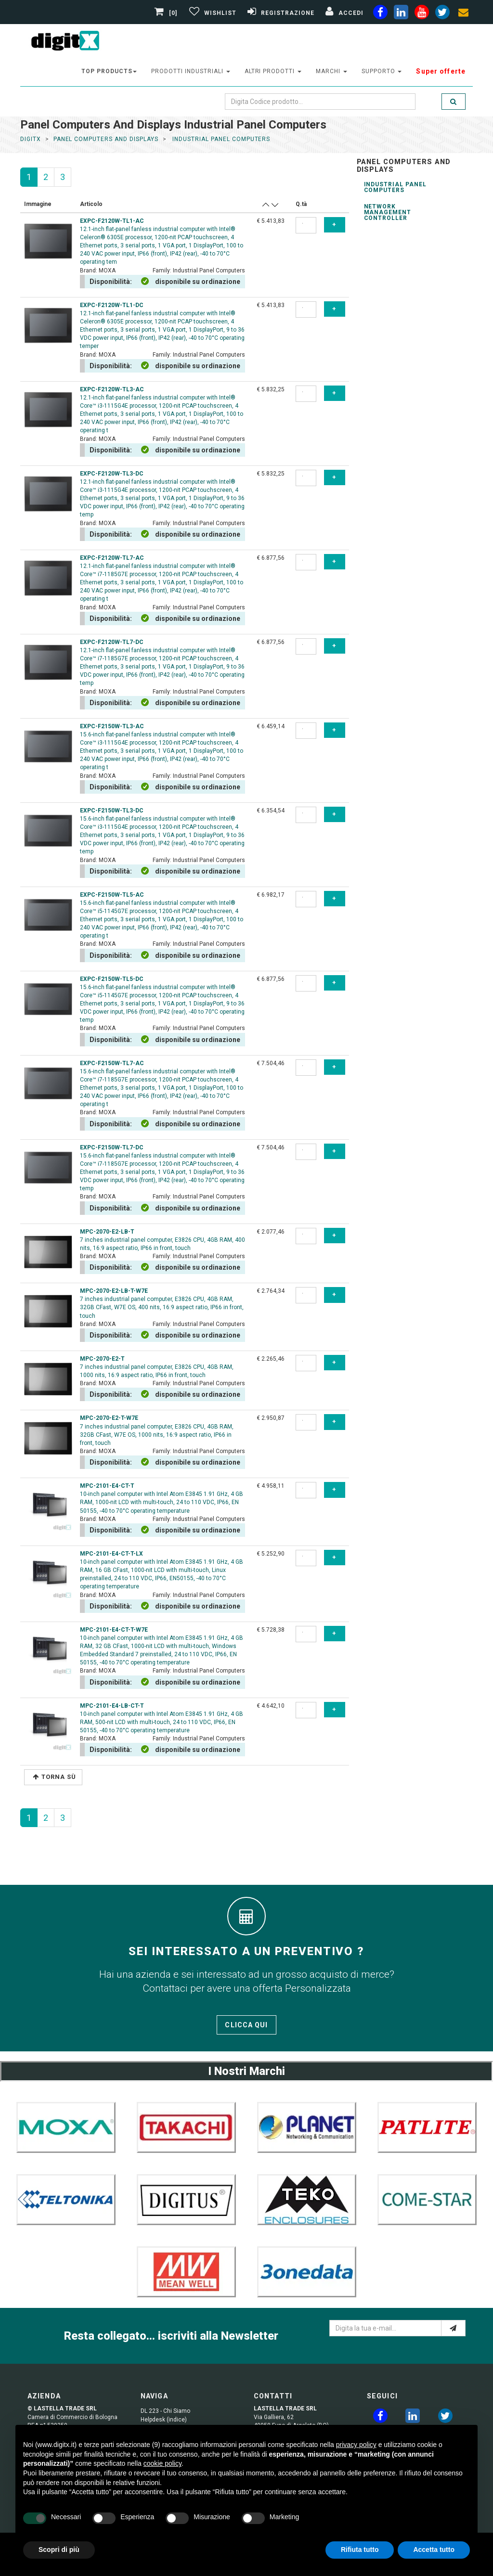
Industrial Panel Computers (395, 187)
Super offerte (441, 71)
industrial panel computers (220, 139)
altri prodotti (273, 71)
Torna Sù (54, 1776)
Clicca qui (246, 2025)
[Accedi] (343, 13)
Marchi (331, 71)
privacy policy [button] (356, 2444)
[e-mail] (453, 2328)
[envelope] (463, 14)
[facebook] (380, 14)
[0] (167, 13)
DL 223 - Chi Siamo (165, 2411)
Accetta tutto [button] (433, 2549)
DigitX (30, 139)
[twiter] (442, 14)
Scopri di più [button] (59, 2549)
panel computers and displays (105, 139)
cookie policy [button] (162, 2463)
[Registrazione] (279, 13)
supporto (382, 71)
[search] (453, 101)
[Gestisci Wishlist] (211, 13)
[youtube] (421, 14)
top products (109, 71)
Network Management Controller (388, 212)
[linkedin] (401, 14)
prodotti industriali (190, 71)
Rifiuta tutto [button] (360, 2549)
